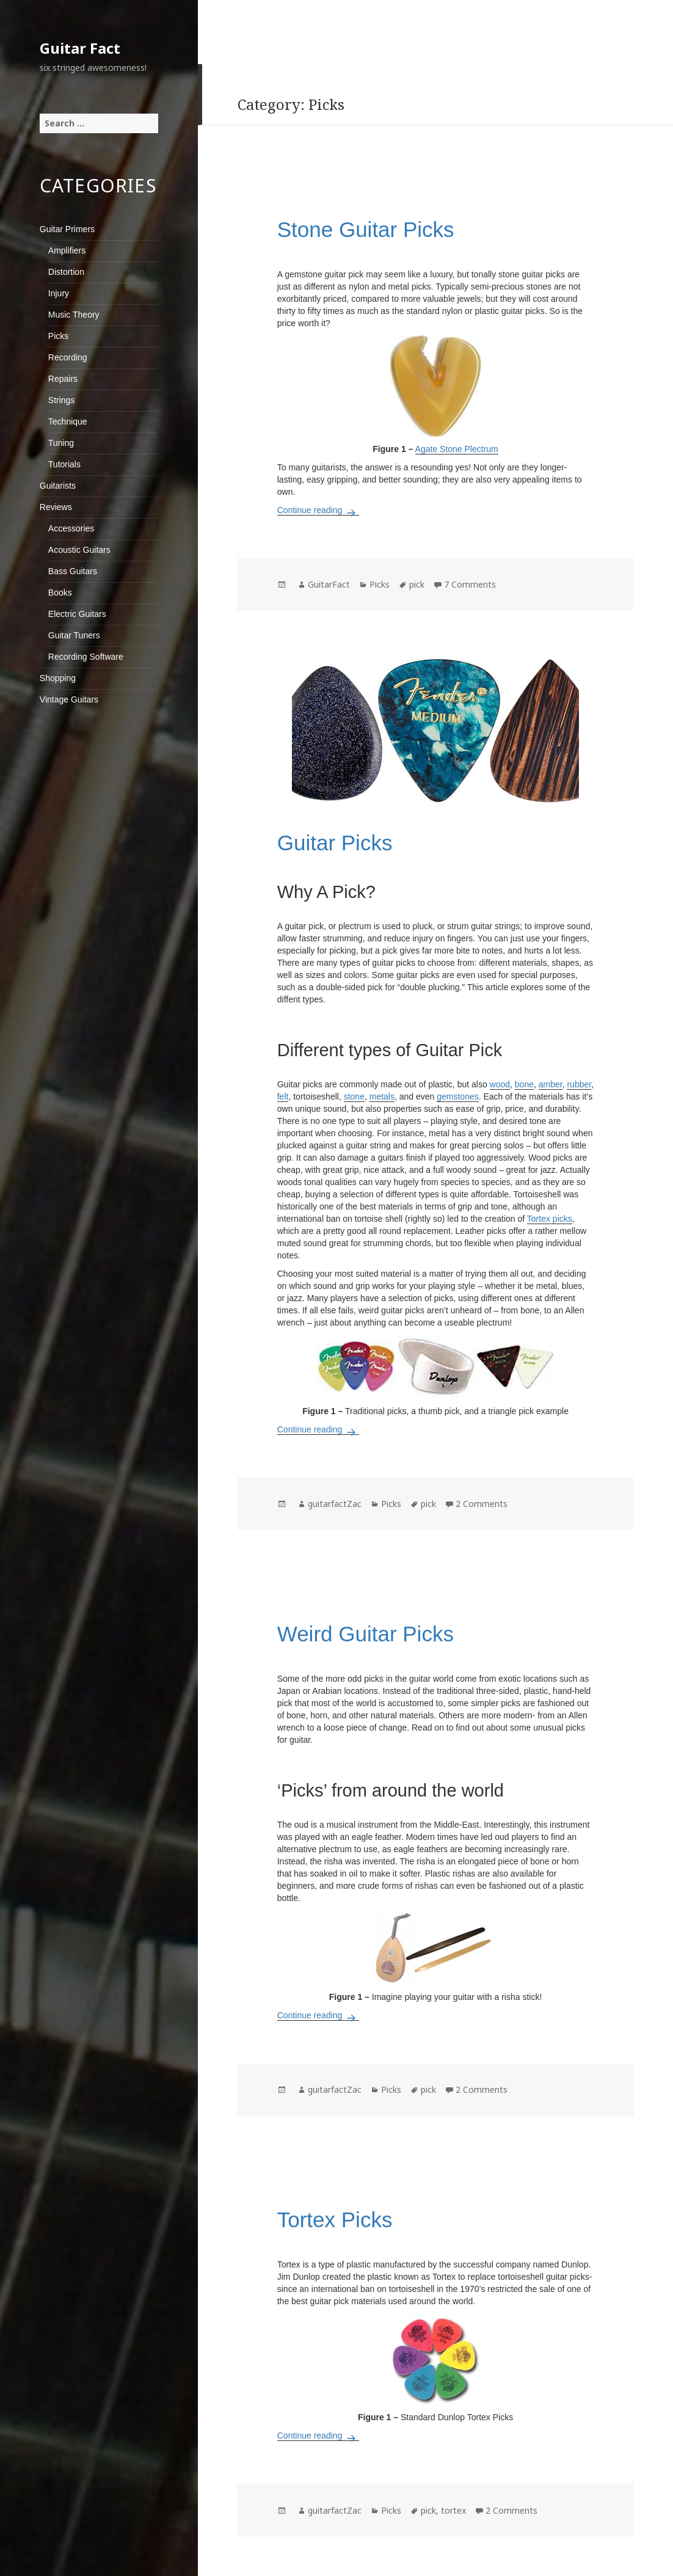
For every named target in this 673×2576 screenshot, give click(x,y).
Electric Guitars (77, 614)
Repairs (63, 379)
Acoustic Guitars (79, 550)
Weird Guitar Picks (365, 1634)
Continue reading (318, 510)
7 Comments (470, 584)
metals (382, 1096)
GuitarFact (329, 584)
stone (354, 1096)
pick (416, 584)
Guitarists (58, 486)
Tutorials (64, 464)
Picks (58, 336)
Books (60, 592)
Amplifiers (66, 250)
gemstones (457, 1096)
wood (500, 1084)
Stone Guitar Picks (365, 229)
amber (550, 1084)
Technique (67, 421)
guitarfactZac (335, 1503)
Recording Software (85, 657)
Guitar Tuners (74, 635)
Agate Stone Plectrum (456, 449)
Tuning (61, 443)
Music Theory (74, 314)
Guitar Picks (335, 843)
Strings (61, 400)
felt (283, 1096)
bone (524, 1084)
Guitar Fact (80, 48)
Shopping (58, 678)
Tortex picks (549, 1219)
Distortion (66, 272)
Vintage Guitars (69, 699)
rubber (579, 1084)
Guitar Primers (67, 229)
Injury (58, 293)
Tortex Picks (335, 2219)
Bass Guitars (72, 571)
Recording (67, 357)
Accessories (71, 528)
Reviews (56, 507)
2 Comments (481, 1503)
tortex (453, 2510)
